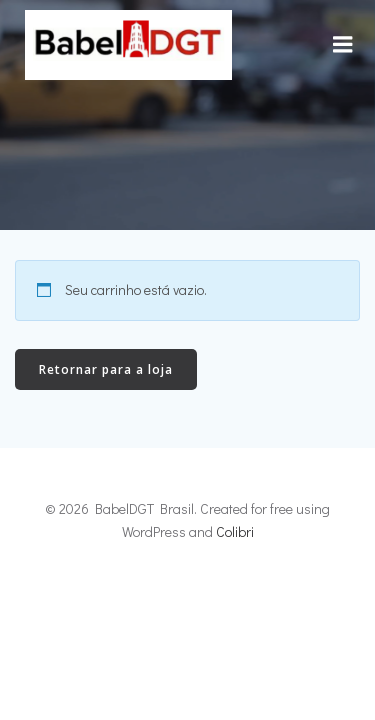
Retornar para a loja (106, 369)
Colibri (235, 531)
